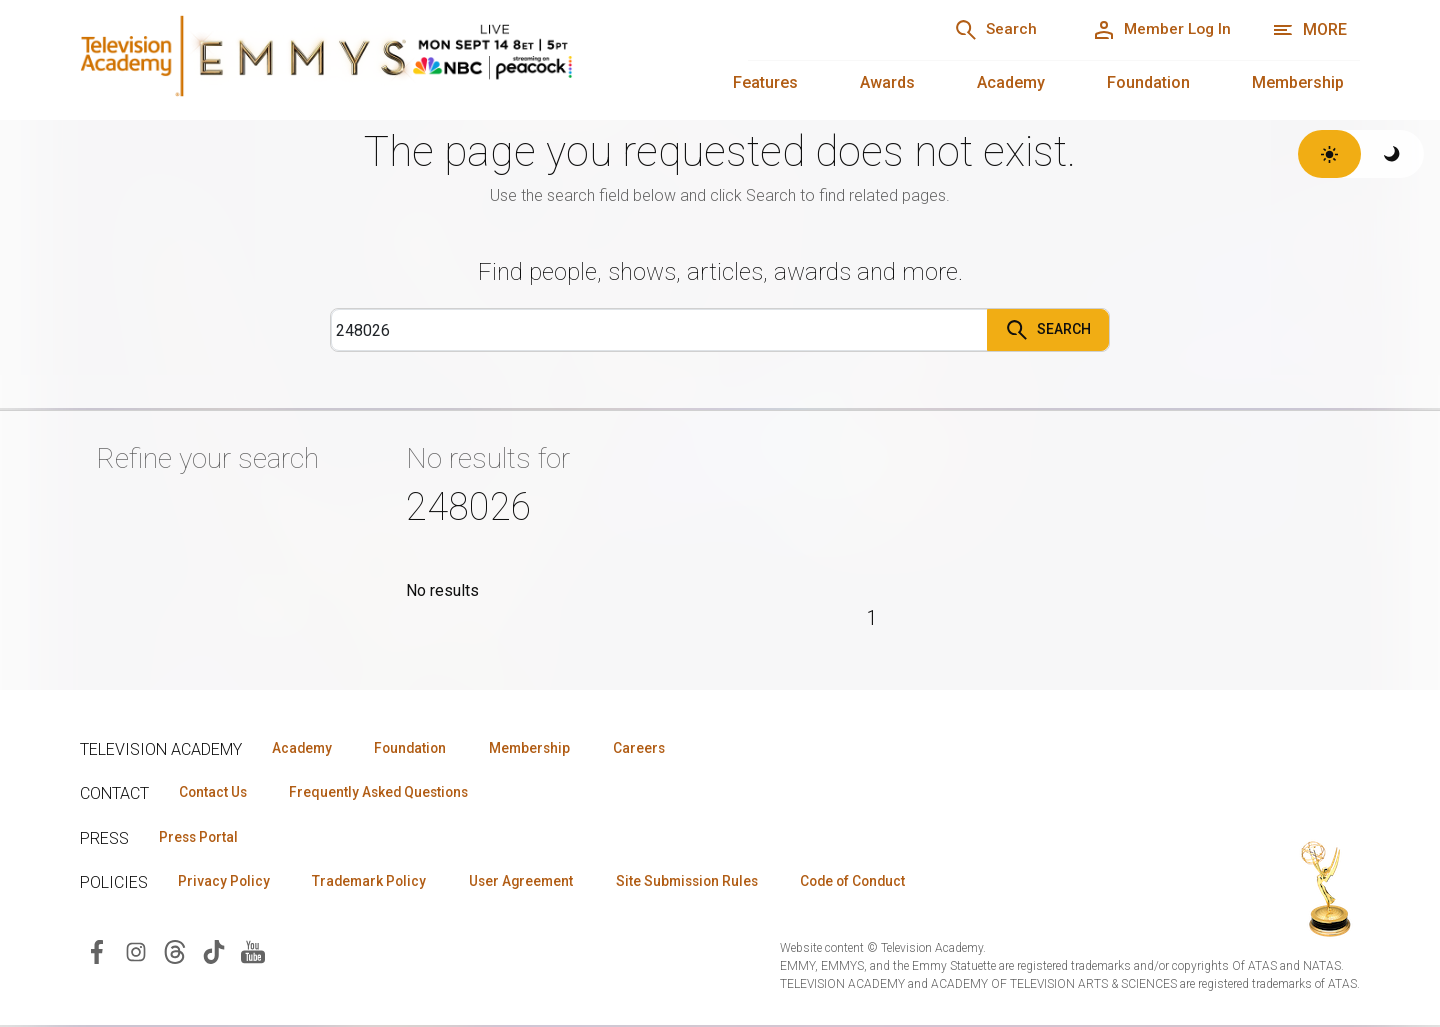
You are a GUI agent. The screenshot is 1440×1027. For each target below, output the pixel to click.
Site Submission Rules (711, 882)
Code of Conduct (887, 882)
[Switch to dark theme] (1392, 154)
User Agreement (537, 882)
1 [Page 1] (872, 618)
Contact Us (216, 792)
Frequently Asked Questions (390, 792)
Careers (661, 747)
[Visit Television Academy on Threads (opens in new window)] (175, 952)
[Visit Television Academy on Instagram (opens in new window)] (136, 952)
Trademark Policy (378, 882)
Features (765, 82)
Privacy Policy (226, 882)
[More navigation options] (1309, 30)
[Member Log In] (1156, 30)
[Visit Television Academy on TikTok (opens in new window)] (214, 952)
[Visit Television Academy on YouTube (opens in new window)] (253, 952)
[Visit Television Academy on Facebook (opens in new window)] (97, 952)
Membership (1298, 82)
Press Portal (202, 837)
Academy (1011, 82)
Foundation (1148, 82)
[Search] (981, 30)
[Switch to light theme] (1329, 154)
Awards (887, 82)
